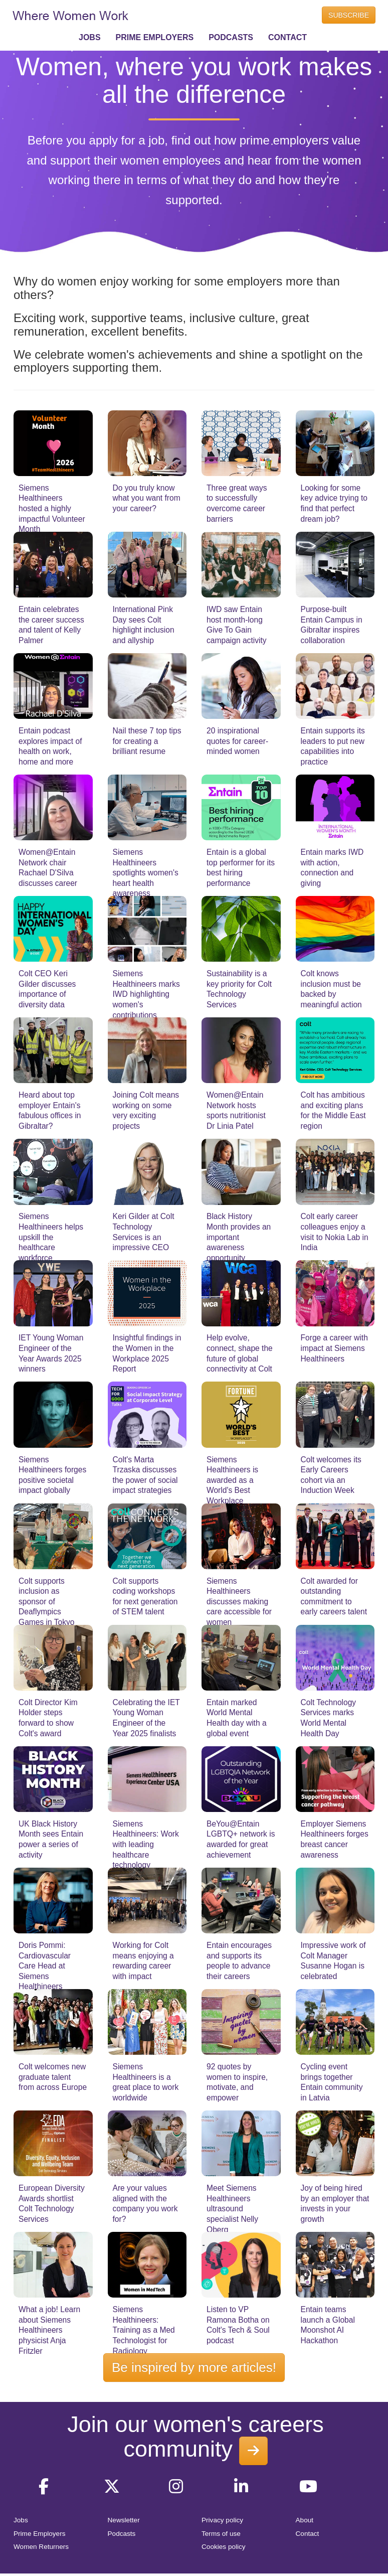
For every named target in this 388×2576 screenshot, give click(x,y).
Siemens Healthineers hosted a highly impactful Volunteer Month (52, 508)
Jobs (21, 2520)
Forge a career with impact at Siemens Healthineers (334, 1347)
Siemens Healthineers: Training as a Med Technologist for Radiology (144, 2330)
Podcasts (122, 2533)
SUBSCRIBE (348, 15)
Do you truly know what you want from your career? (146, 498)
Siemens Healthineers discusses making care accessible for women (239, 1601)
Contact (307, 2533)
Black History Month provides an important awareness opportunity (239, 1237)
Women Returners (41, 2546)
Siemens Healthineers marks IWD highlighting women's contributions (146, 994)
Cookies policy (224, 2546)
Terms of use (221, 2533)
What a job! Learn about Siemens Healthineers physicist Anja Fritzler (49, 2330)
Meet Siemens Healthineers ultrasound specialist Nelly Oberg (232, 2208)
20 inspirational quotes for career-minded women (237, 740)
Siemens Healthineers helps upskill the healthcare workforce (51, 1237)
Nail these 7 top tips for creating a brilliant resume (147, 740)
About (305, 2520)
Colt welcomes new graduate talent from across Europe (53, 2076)
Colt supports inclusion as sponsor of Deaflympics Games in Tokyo (47, 1601)
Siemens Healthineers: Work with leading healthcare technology (146, 1844)
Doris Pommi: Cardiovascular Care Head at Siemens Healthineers (45, 1966)
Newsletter (124, 2520)
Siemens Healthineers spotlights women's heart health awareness (145, 872)
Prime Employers (40, 2533)
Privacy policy (222, 2520)
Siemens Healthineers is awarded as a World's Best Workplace (232, 1480)
